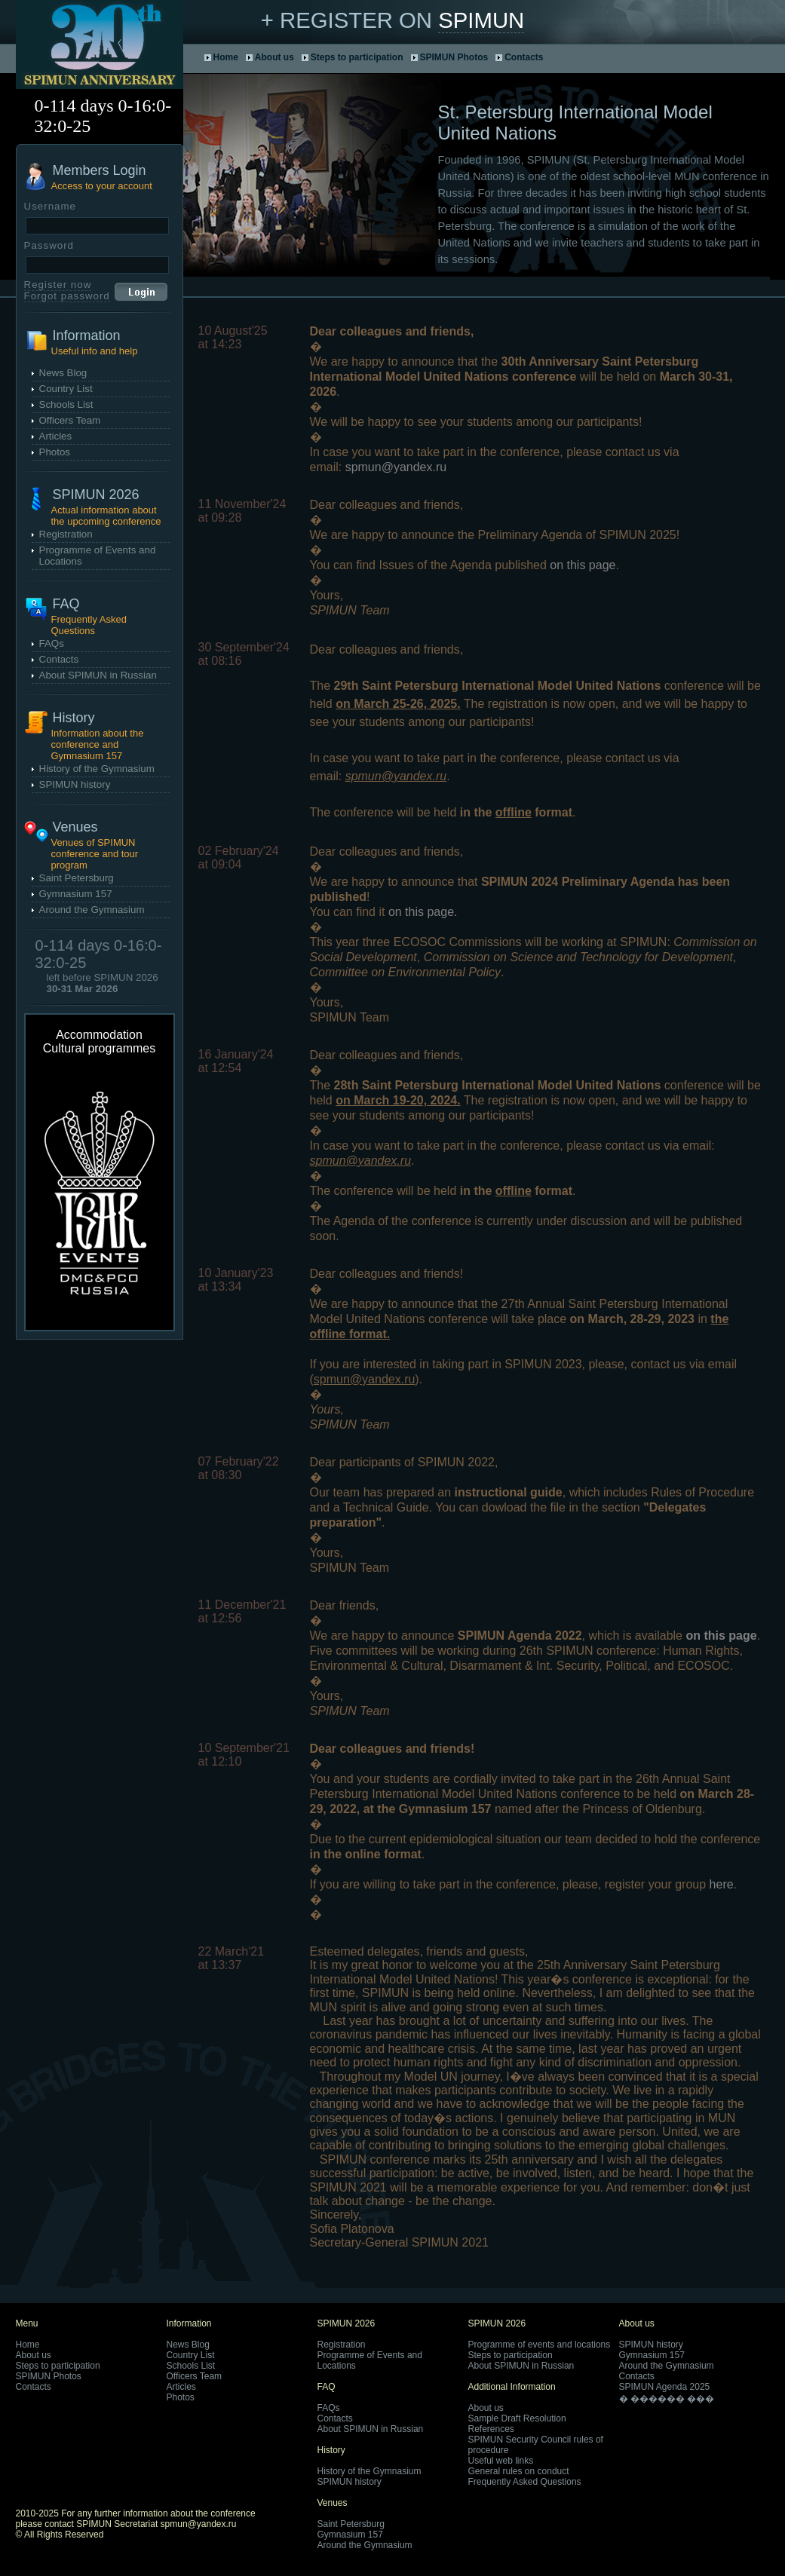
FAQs (51, 643)
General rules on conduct (518, 2471)
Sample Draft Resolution (517, 2418)
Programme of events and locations (539, 2344)
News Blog (63, 372)
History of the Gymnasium (97, 768)
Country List (66, 388)
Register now (58, 284)
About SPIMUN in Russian (98, 675)
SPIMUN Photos (454, 57)
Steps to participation (357, 57)
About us (274, 57)
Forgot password (67, 296)
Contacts (523, 57)
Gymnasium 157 (75, 893)
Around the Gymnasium (92, 909)
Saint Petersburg (76, 878)
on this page (582, 565)
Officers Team (70, 420)
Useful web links (501, 2460)
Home (225, 57)
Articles (55, 436)
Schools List (66, 404)
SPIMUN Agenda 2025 (664, 2386)
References (491, 2429)
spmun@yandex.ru (396, 467)
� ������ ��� (667, 2399)
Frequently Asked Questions (524, 2481)
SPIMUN (481, 20)
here (722, 1884)
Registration (66, 534)
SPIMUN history (75, 784)
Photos (55, 452)
